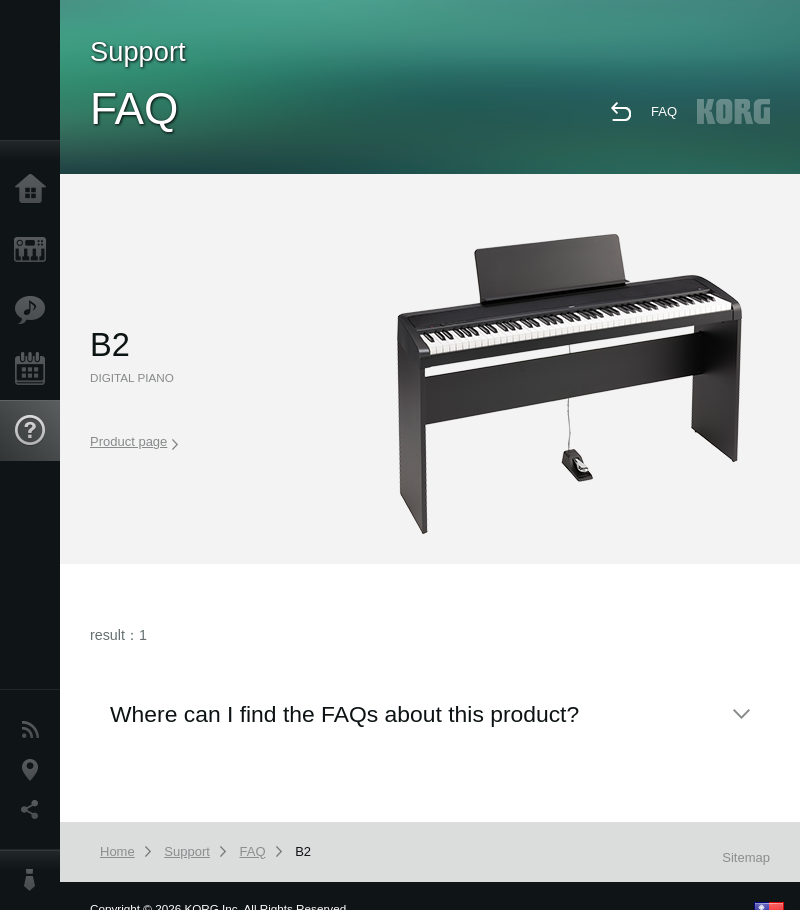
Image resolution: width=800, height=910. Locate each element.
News (35, 730)
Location (35, 770)
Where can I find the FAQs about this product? (344, 714)
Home (35, 190)
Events (35, 370)
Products (35, 250)
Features (35, 310)
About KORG (35, 880)
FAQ (664, 111)
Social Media (35, 810)
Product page (134, 442)
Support (35, 431)
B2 (303, 851)
